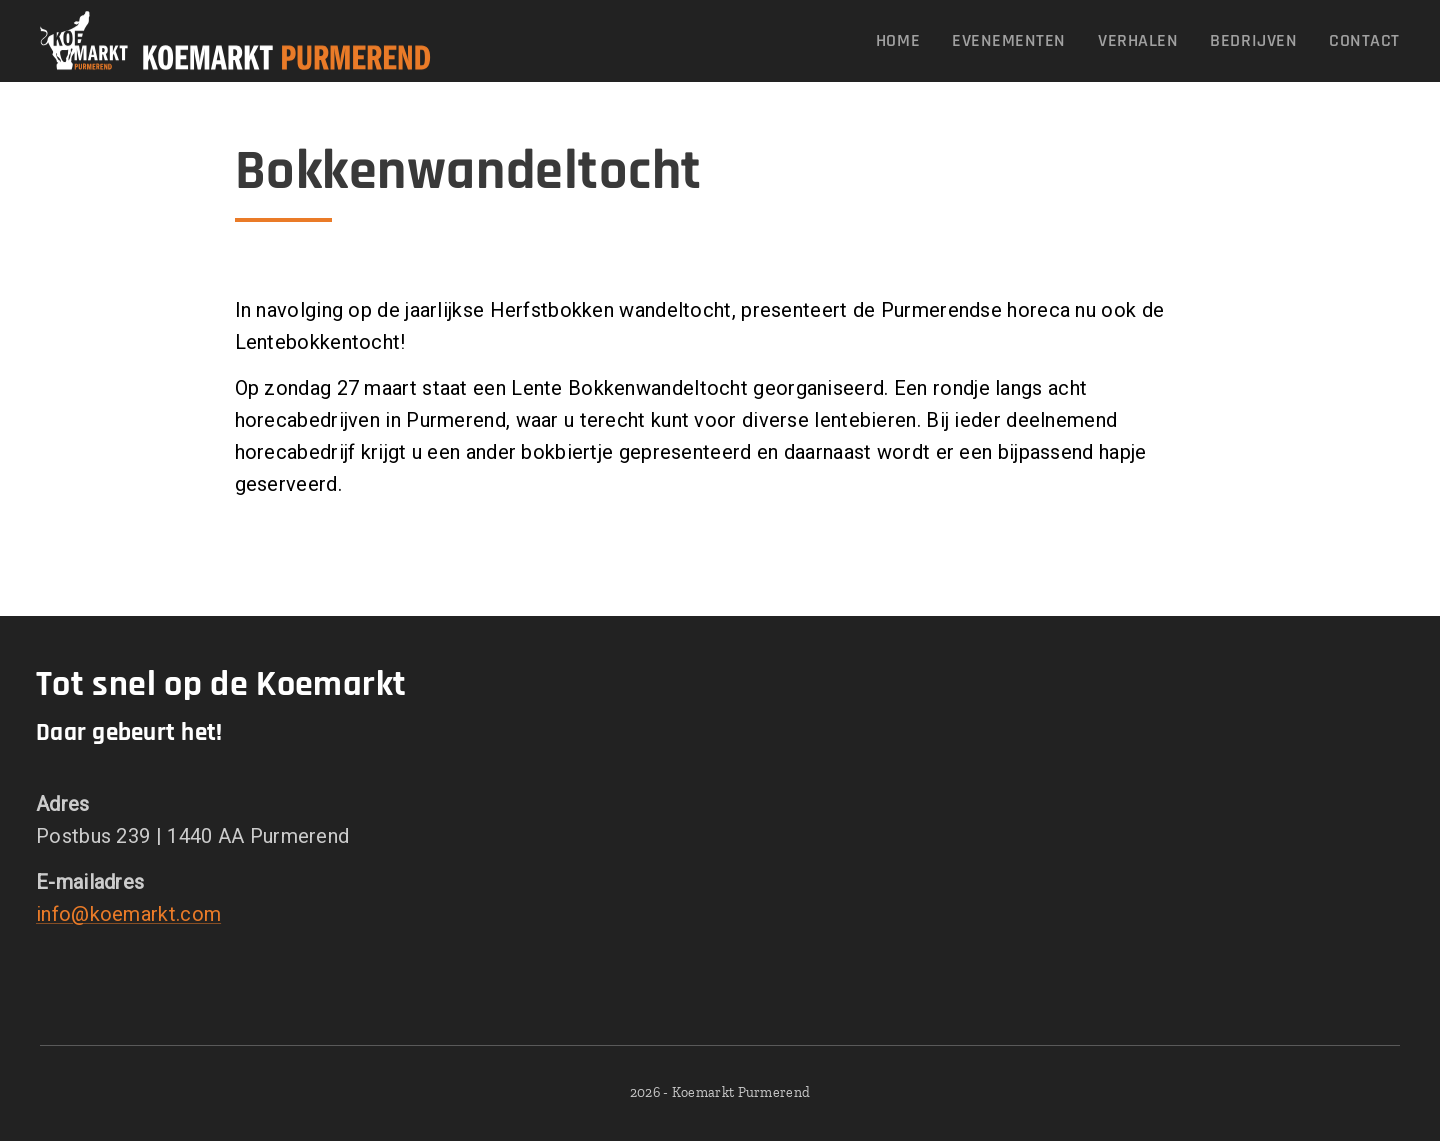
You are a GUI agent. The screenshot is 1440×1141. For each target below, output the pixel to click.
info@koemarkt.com (128, 913)
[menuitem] (903, 41)
